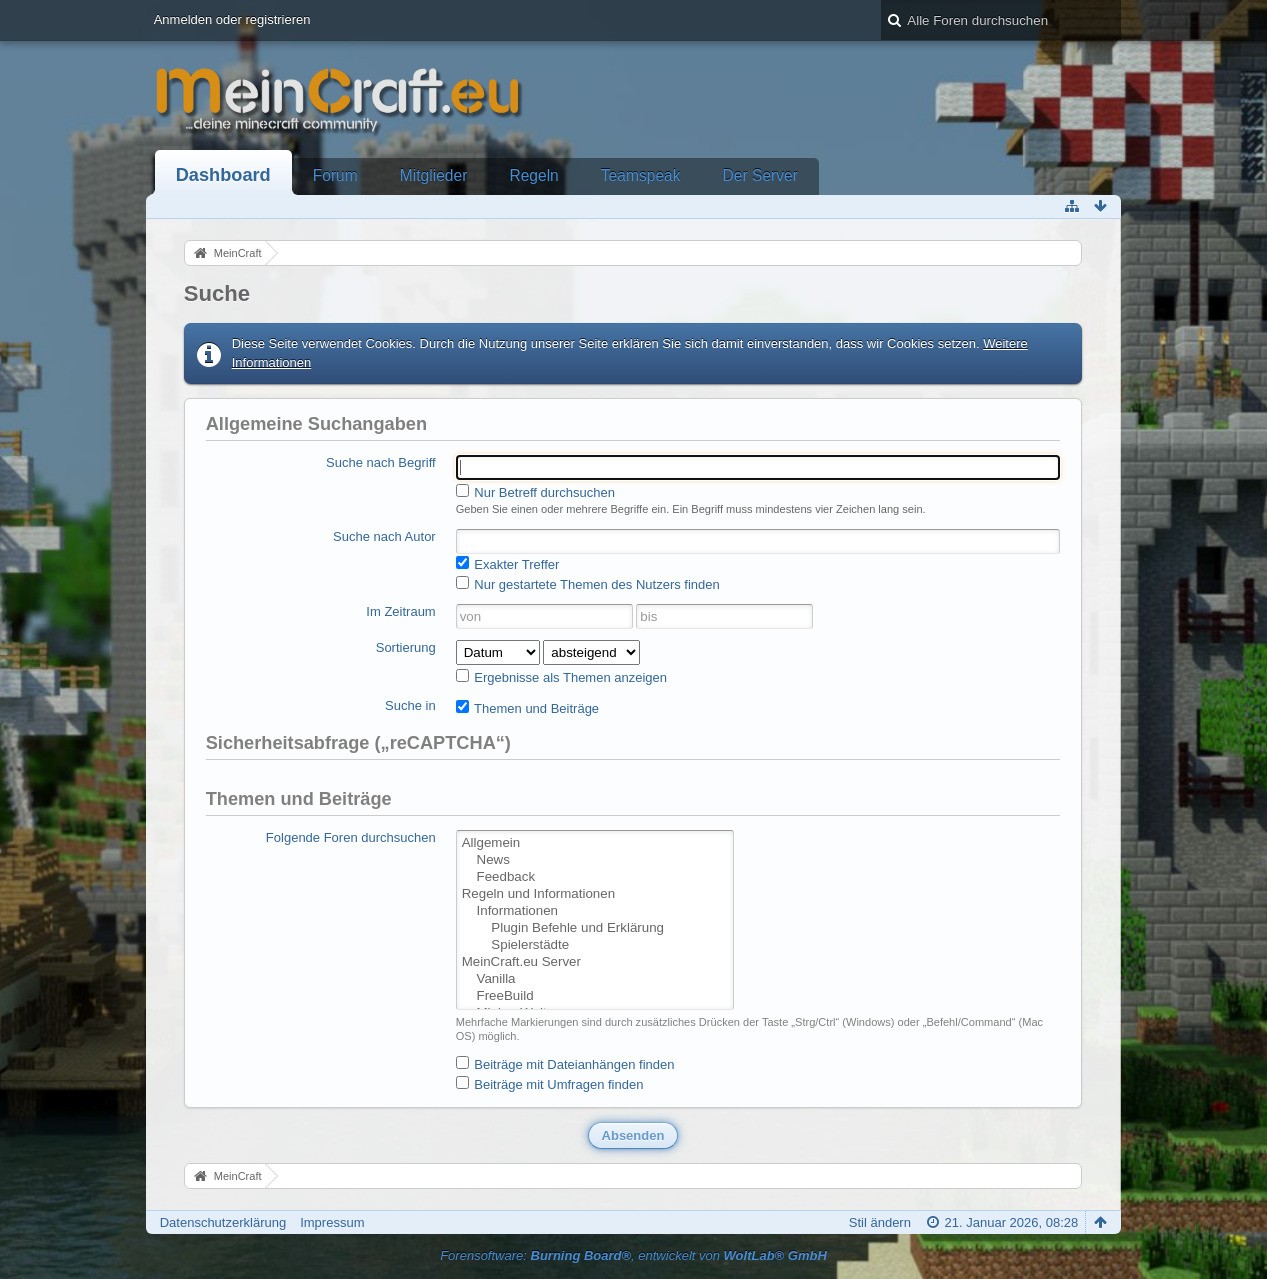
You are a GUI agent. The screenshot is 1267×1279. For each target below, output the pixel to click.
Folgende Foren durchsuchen (351, 837)
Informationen (595, 911)
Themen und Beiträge (527, 708)
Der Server (760, 175)
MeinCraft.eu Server (595, 962)
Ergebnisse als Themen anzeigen (561, 677)
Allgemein (595, 843)
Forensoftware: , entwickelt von (633, 1255)
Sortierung (406, 647)
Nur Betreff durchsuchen (535, 492)
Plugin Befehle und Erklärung (595, 928)
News (595, 860)
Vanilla (595, 979)
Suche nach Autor (384, 536)
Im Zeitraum (400, 611)
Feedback (595, 877)
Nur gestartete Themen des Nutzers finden (588, 584)
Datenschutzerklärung (223, 1222)
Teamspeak (641, 175)
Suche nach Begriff (381, 462)
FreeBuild (595, 996)
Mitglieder (434, 175)
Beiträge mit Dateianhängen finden (565, 1064)
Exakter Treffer (508, 564)
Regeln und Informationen (595, 894)
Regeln (533, 175)
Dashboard (223, 175)
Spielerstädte (595, 945)
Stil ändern (880, 1222)
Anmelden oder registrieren (232, 19)
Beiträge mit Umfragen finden (550, 1084)
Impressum (332, 1222)
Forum (335, 175)
